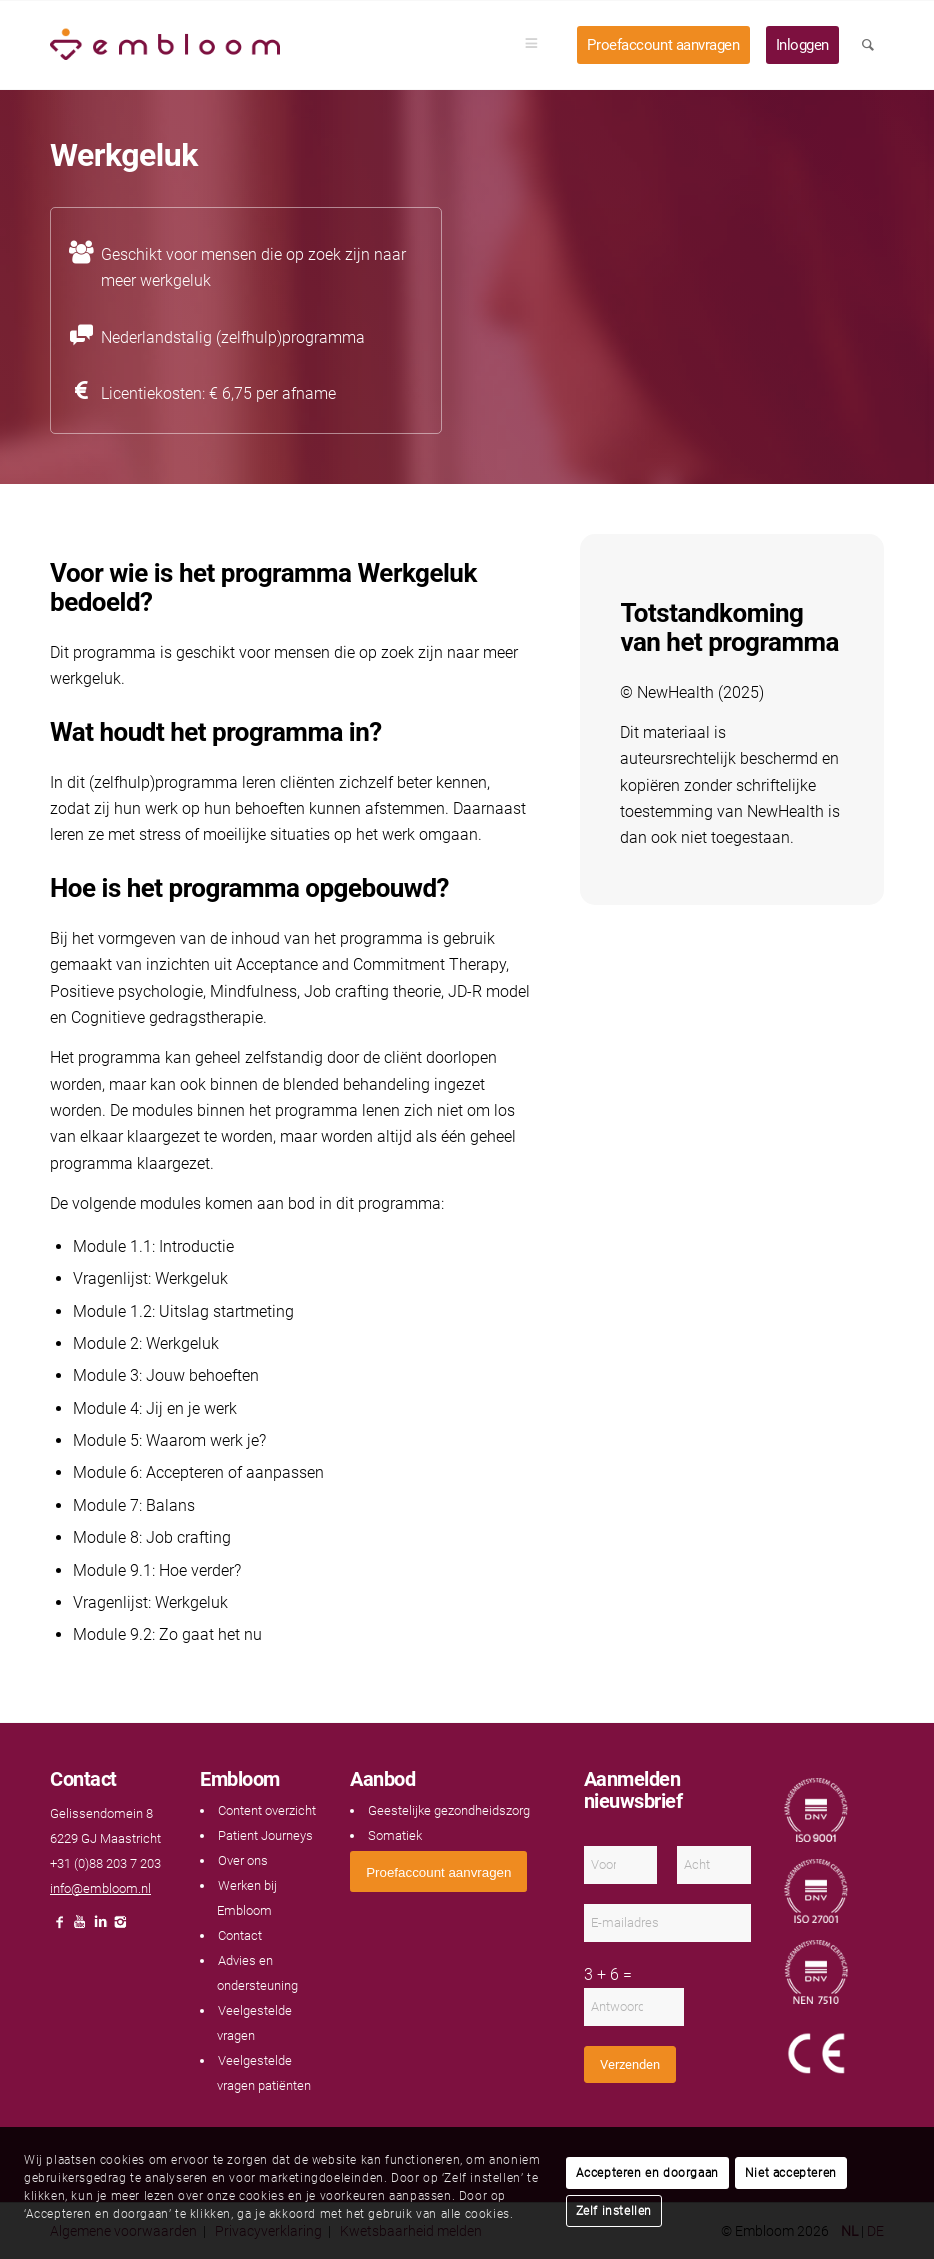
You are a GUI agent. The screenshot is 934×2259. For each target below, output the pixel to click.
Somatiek (395, 1835)
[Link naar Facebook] (60, 1927)
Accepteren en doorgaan (647, 2173)
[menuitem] (538, 45)
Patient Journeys (265, 1835)
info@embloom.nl (100, 1888)
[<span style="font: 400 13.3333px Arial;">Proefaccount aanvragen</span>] (438, 1871)
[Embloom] (165, 45)
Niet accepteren (791, 2173)
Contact (240, 1935)
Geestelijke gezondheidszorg (449, 1810)
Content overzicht (267, 1810)
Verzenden (630, 2064)
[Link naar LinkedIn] (100, 1927)
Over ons (243, 1860)
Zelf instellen (614, 2211)
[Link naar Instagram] (120, 1927)
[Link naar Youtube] (80, 1927)
